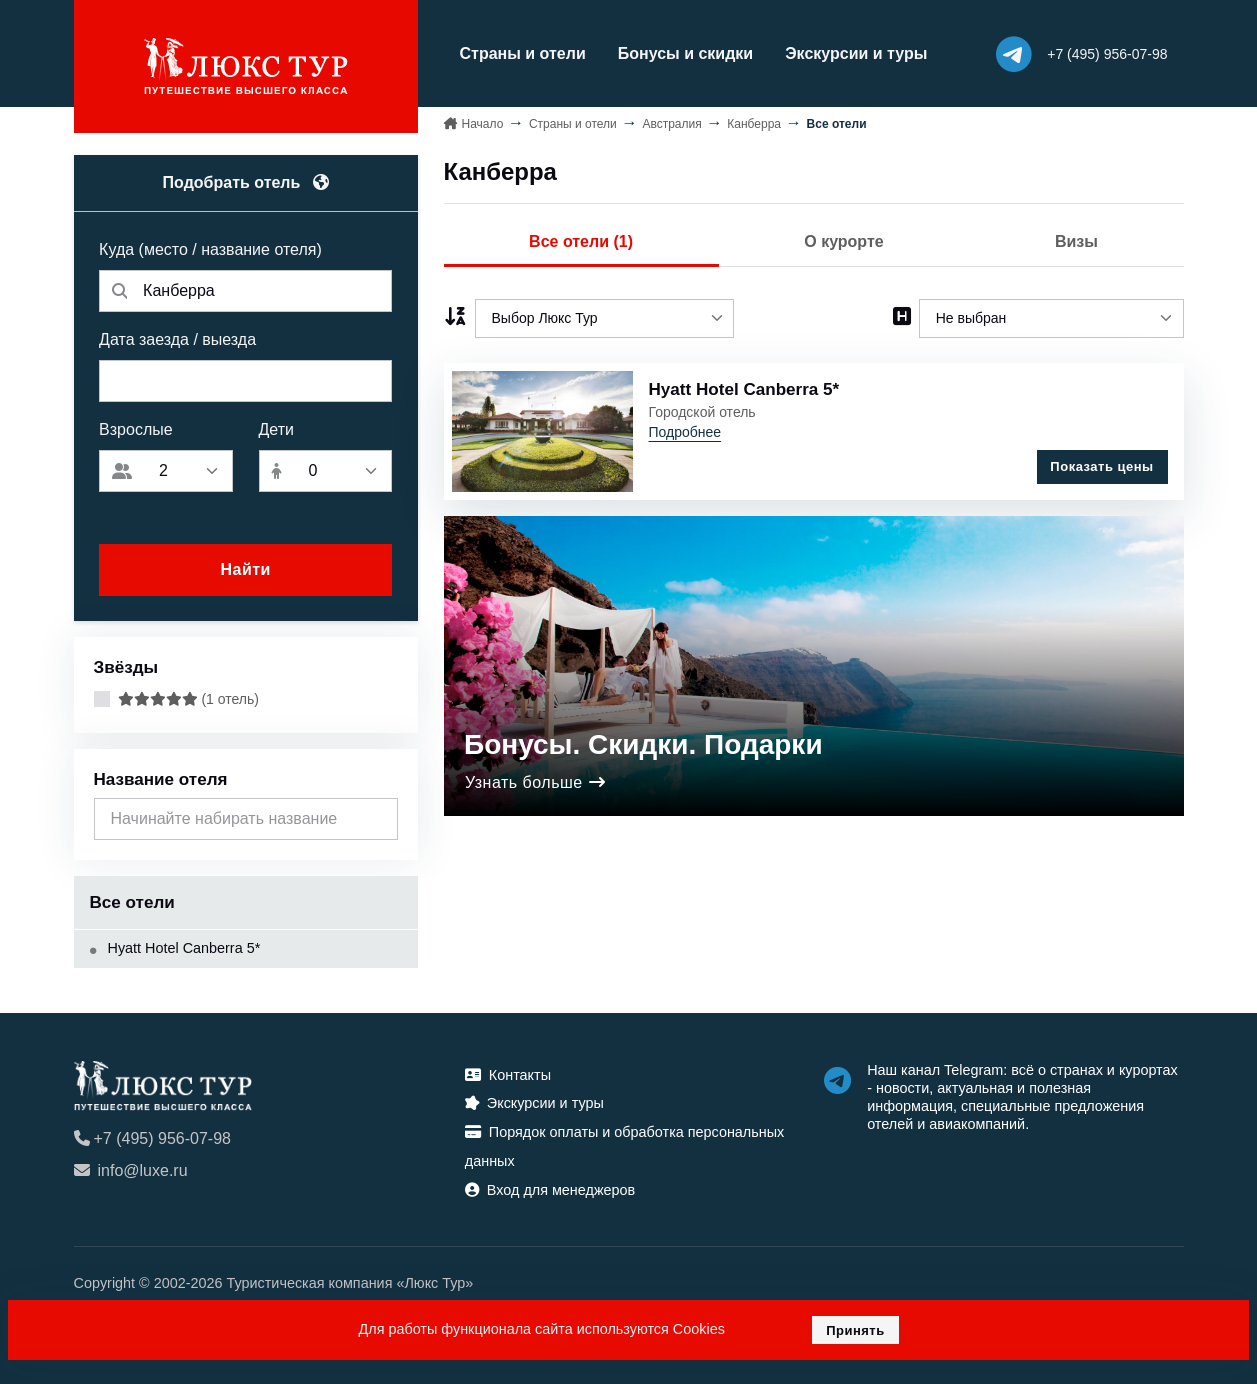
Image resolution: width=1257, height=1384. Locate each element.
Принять (855, 1330)
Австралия (671, 124)
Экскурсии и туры (856, 53)
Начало (483, 124)
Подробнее (685, 432)
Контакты (508, 1075)
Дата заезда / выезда (177, 339)
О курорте (843, 241)
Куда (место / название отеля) (210, 249)
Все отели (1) (581, 241)
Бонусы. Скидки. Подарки (643, 744)
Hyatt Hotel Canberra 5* (175, 948)
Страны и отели (523, 53)
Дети (276, 429)
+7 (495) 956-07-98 (152, 1138)
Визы (1076, 241)
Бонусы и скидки (685, 53)
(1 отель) (188, 699)
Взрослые (136, 429)
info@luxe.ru (131, 1170)
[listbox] (605, 318)
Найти (245, 569)
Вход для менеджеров (550, 1190)
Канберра (754, 124)
